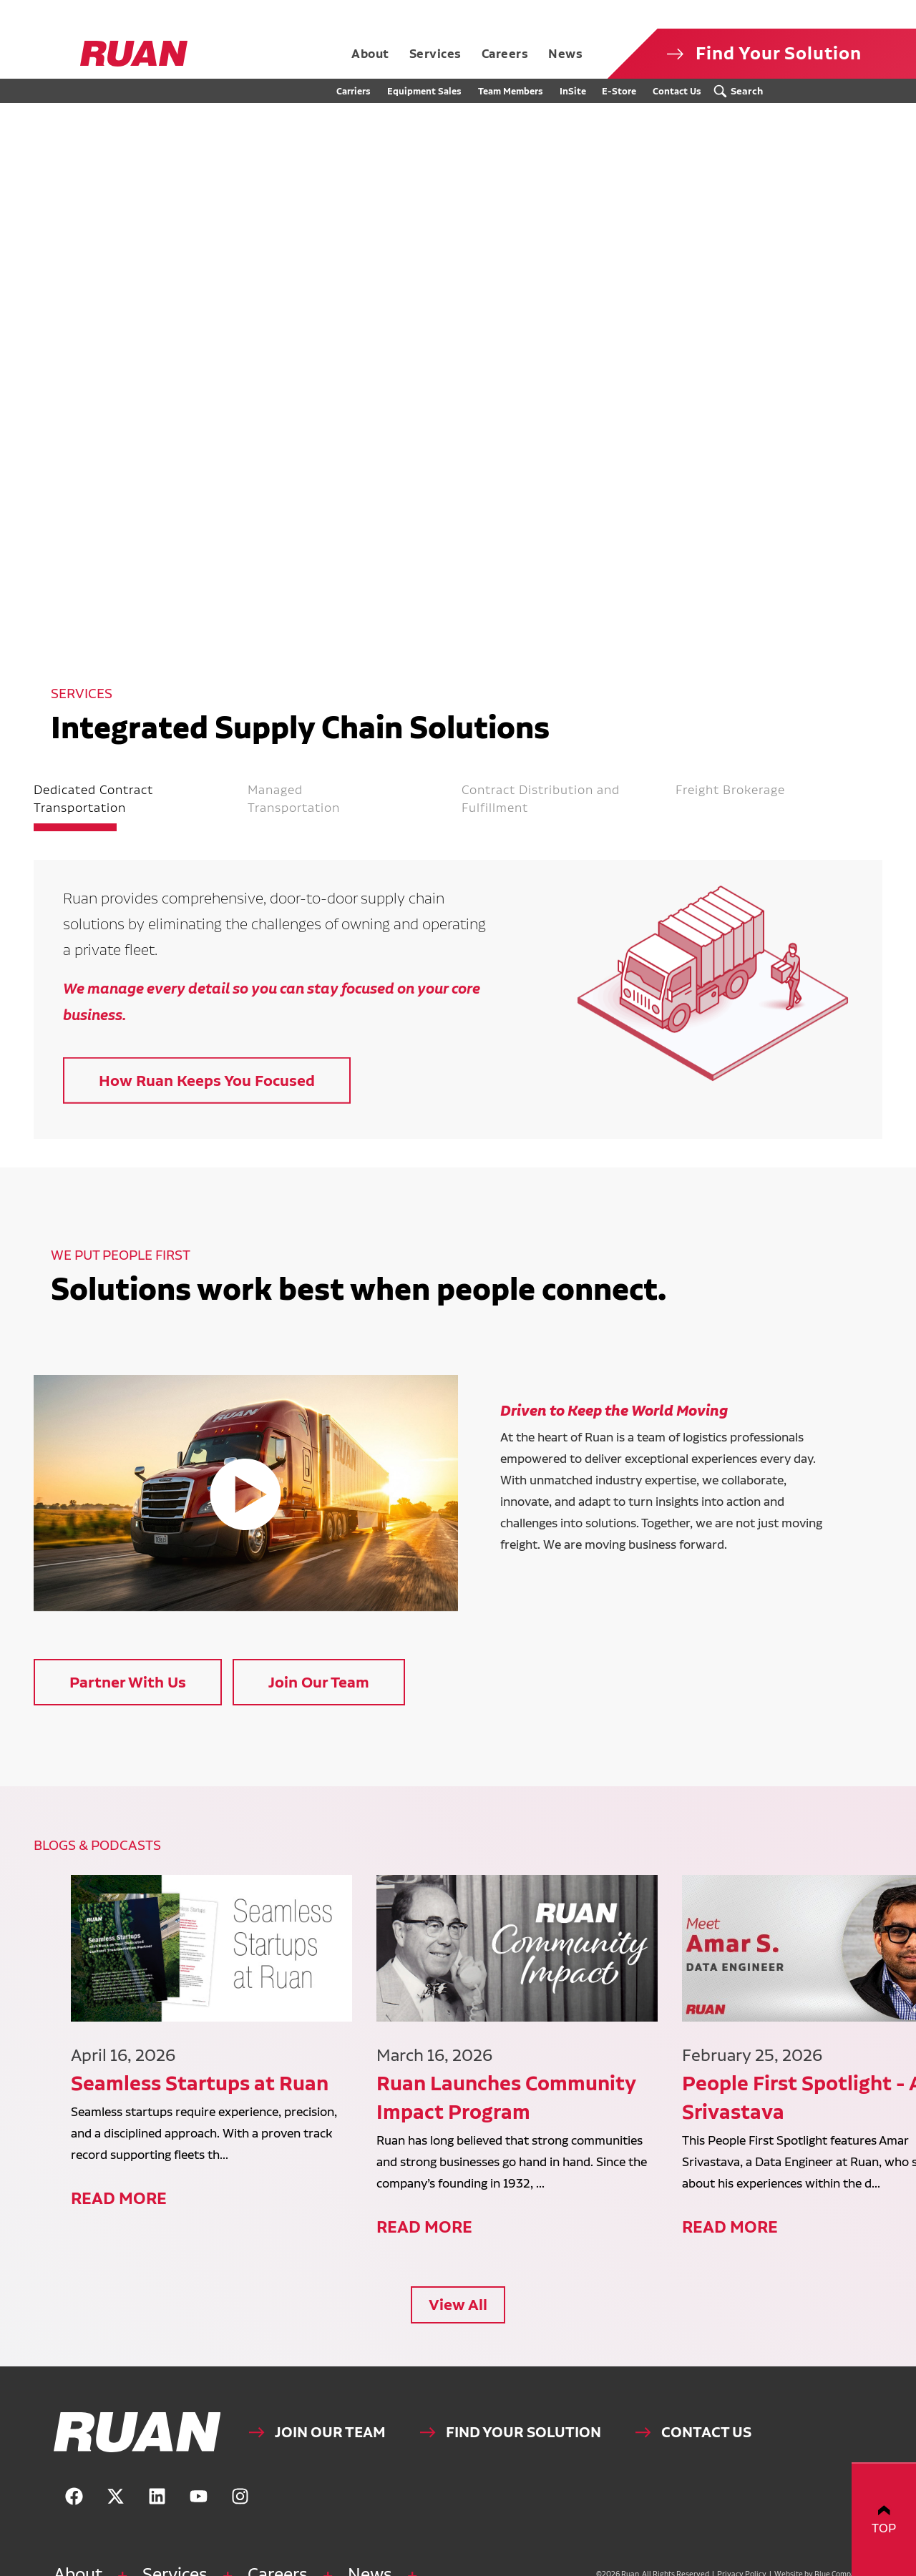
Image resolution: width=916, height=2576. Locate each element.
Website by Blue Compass (799, 2565)
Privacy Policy (722, 2565)
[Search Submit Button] (742, 91)
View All (458, 2296)
